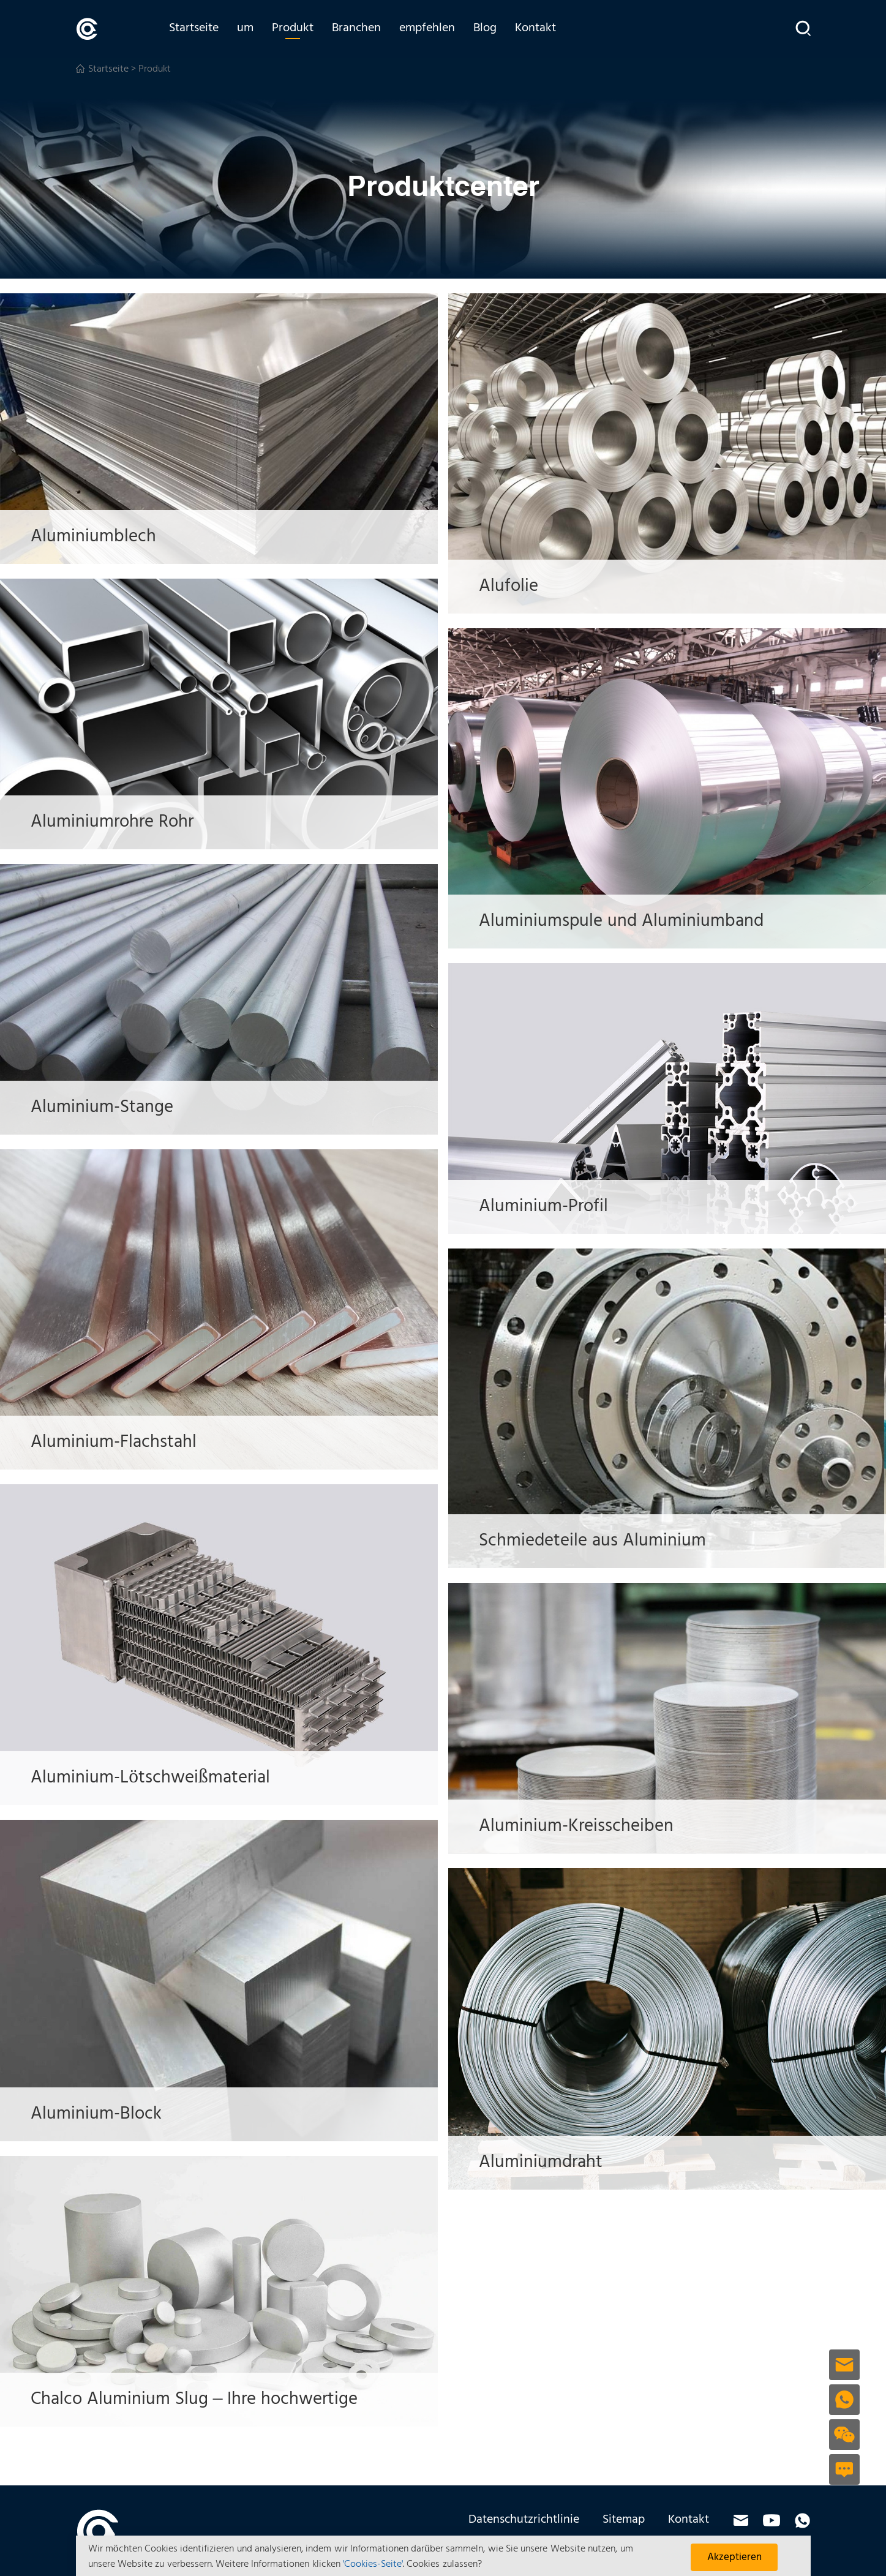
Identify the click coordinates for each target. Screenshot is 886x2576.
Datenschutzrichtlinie (523, 2519)
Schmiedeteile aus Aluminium (598, 1540)
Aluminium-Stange (106, 1107)
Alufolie (512, 586)
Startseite (197, 29)
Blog (488, 29)
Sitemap (624, 2519)
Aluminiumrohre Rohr (117, 822)
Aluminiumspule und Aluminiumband (627, 920)
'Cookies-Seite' (373, 2564)
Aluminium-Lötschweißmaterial (156, 1777)
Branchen (360, 29)
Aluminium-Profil (548, 1206)
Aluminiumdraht (545, 2161)
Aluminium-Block (100, 2114)
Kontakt (539, 29)
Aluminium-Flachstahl (118, 1441)
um (249, 29)
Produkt (296, 29)
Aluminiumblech (97, 536)
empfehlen (431, 29)
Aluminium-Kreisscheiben (581, 1825)
